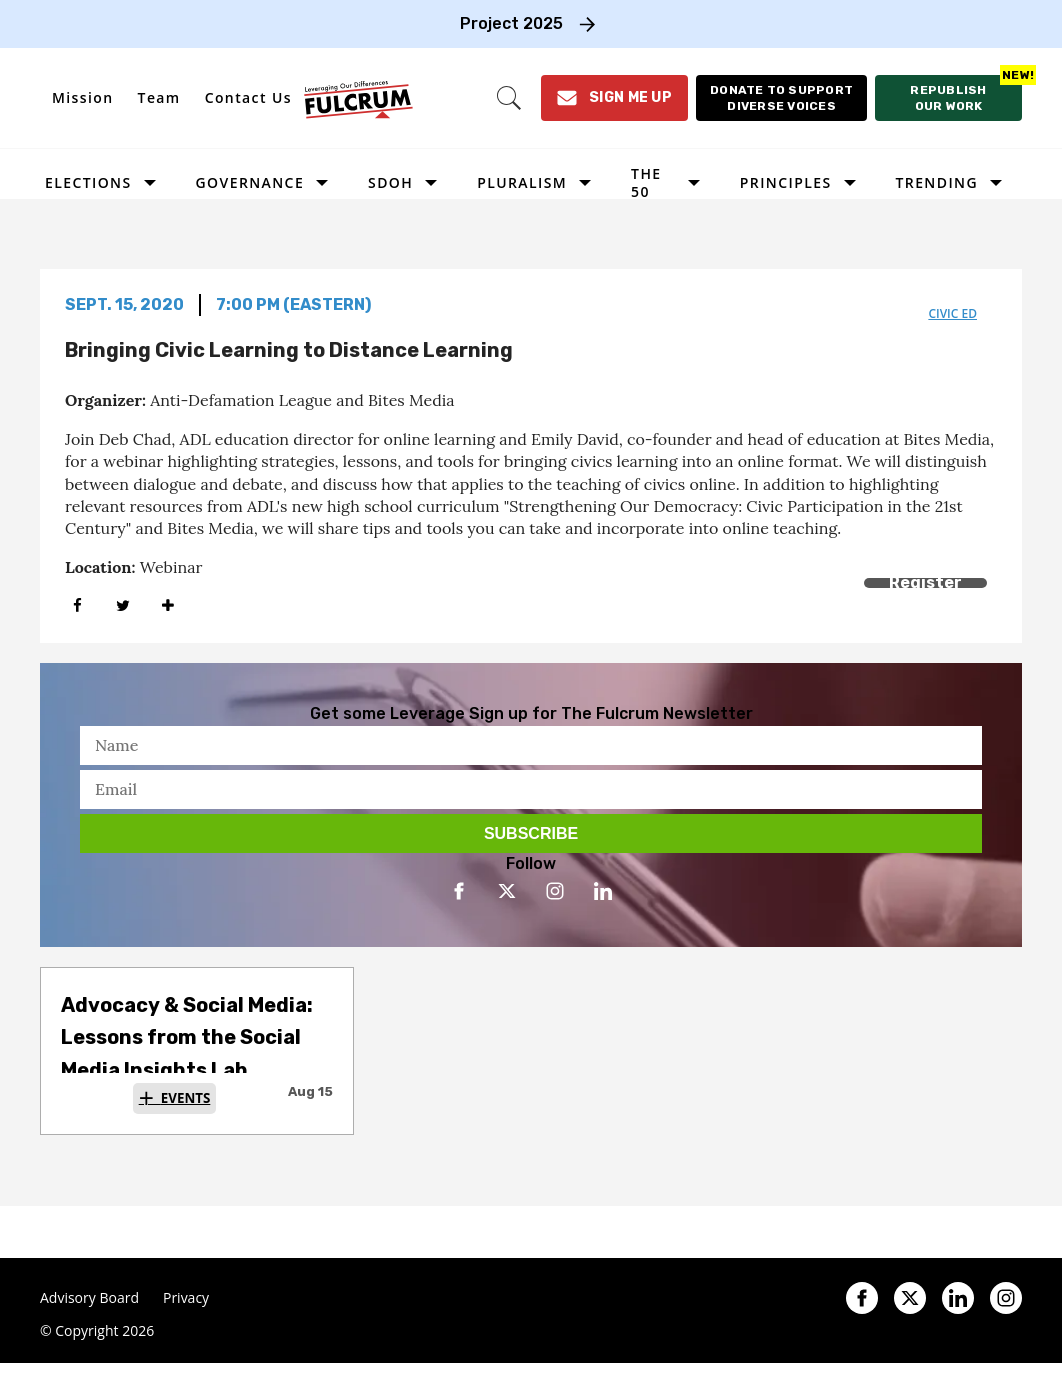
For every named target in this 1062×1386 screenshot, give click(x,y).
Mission (83, 97)
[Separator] (167, 605)
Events (186, 1098)
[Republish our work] (948, 98)
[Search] (509, 98)
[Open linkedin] (603, 891)
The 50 (646, 182)
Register (925, 582)
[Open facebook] (459, 891)
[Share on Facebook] (77, 605)
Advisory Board (89, 1298)
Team (159, 97)
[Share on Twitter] (122, 605)
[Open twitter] (507, 891)
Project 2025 (511, 23)
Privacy (186, 1298)
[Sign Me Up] (614, 98)
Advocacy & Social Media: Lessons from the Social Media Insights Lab (187, 1037)
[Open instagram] (555, 891)
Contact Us (248, 97)
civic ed (952, 313)
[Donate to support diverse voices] (781, 98)
